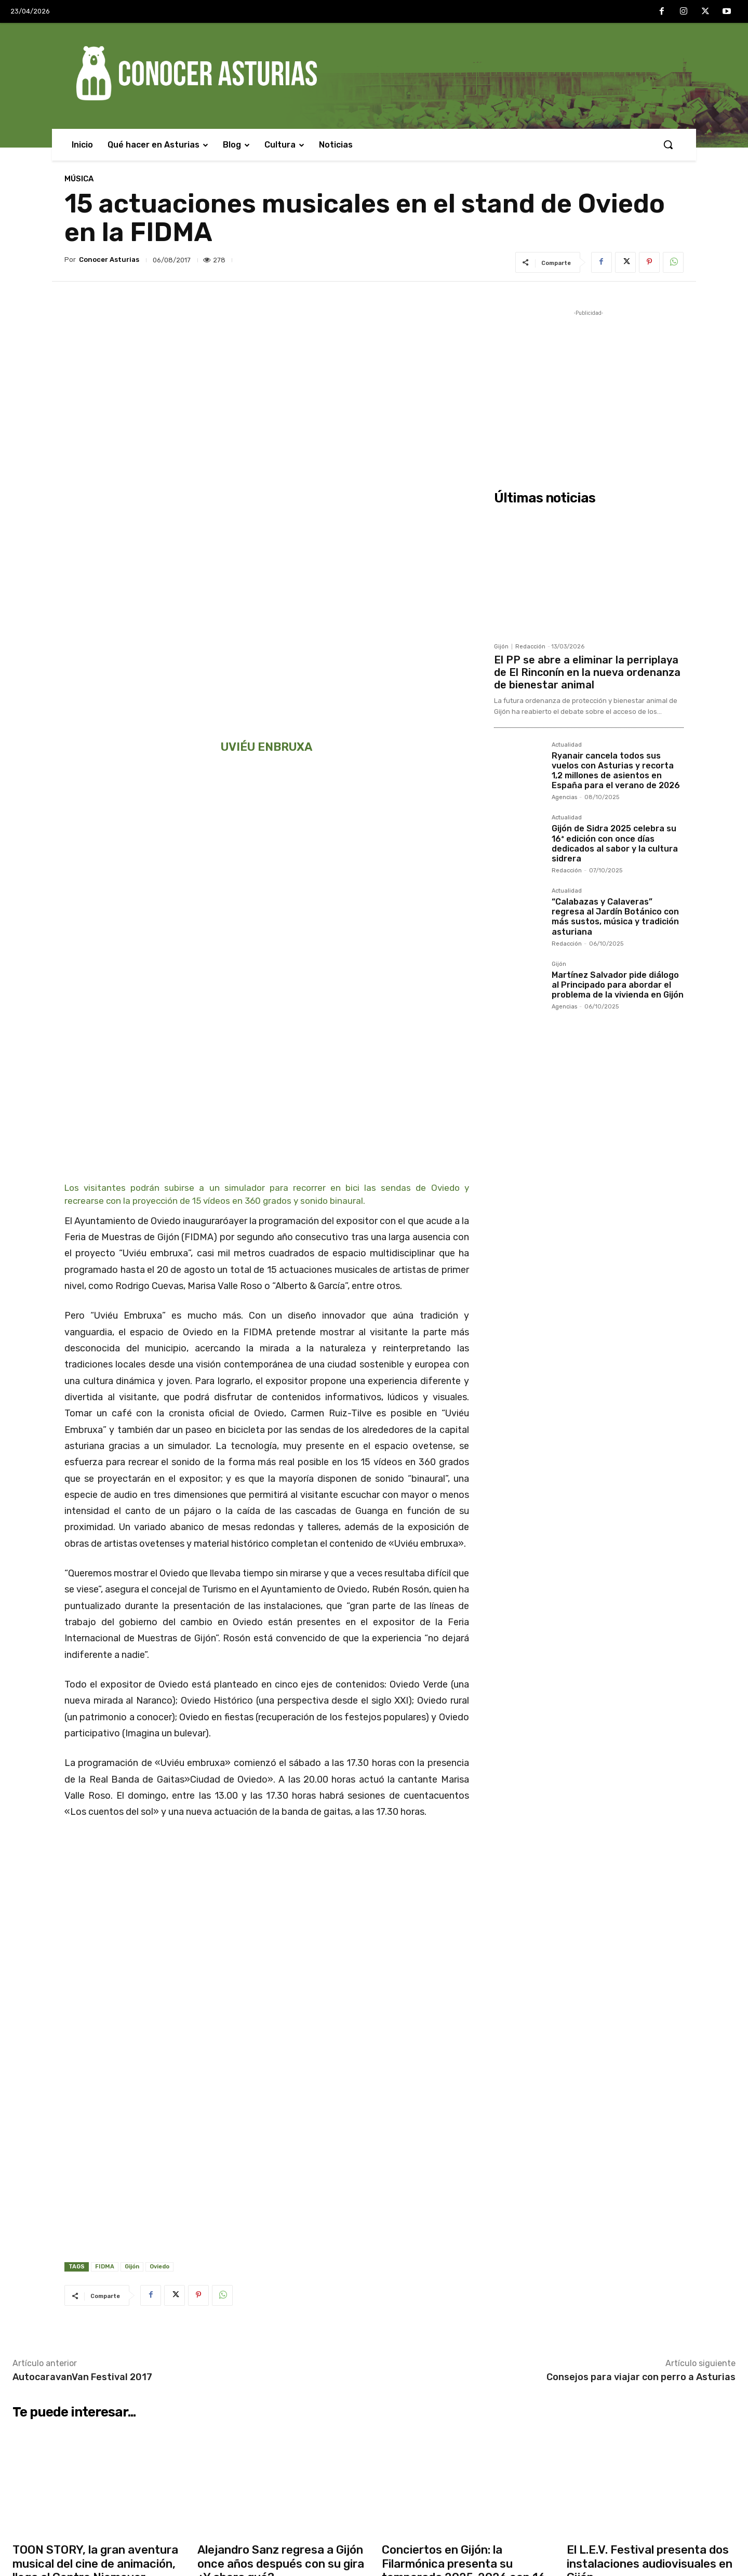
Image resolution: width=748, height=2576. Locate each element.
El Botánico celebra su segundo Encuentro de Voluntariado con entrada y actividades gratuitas (448, 2417)
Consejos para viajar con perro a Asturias (641, 1901)
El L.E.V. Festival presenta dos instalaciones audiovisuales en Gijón (649, 2087)
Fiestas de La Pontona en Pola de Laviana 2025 (452, 2491)
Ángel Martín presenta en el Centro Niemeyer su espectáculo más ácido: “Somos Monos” (290, 2521)
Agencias (564, 797)
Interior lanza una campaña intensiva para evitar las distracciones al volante (275, 2452)
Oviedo (159, 1790)
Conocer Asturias (109, 259)
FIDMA (104, 1790)
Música (79, 179)
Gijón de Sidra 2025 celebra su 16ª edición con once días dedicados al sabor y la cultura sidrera (615, 844)
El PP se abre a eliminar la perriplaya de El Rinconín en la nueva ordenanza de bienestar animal (587, 672)
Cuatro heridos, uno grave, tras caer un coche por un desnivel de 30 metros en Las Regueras (290, 2383)
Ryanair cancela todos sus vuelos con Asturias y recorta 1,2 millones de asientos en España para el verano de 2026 (616, 771)
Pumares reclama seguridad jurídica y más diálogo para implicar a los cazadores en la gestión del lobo (456, 2521)
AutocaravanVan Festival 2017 (82, 1901)
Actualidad (567, 745)
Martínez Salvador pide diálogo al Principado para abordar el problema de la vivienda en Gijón (618, 985)
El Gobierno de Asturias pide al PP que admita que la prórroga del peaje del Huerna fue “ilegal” (287, 2487)
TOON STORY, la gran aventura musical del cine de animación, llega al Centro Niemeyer (95, 2087)
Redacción (530, 646)
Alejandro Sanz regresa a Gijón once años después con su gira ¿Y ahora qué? (280, 2087)
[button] (668, 144)
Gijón (132, 1790)
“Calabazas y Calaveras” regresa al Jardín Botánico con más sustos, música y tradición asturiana (615, 917)
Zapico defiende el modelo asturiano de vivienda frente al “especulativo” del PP (456, 2383)
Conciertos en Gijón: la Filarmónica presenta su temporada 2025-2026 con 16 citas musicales (463, 2094)
